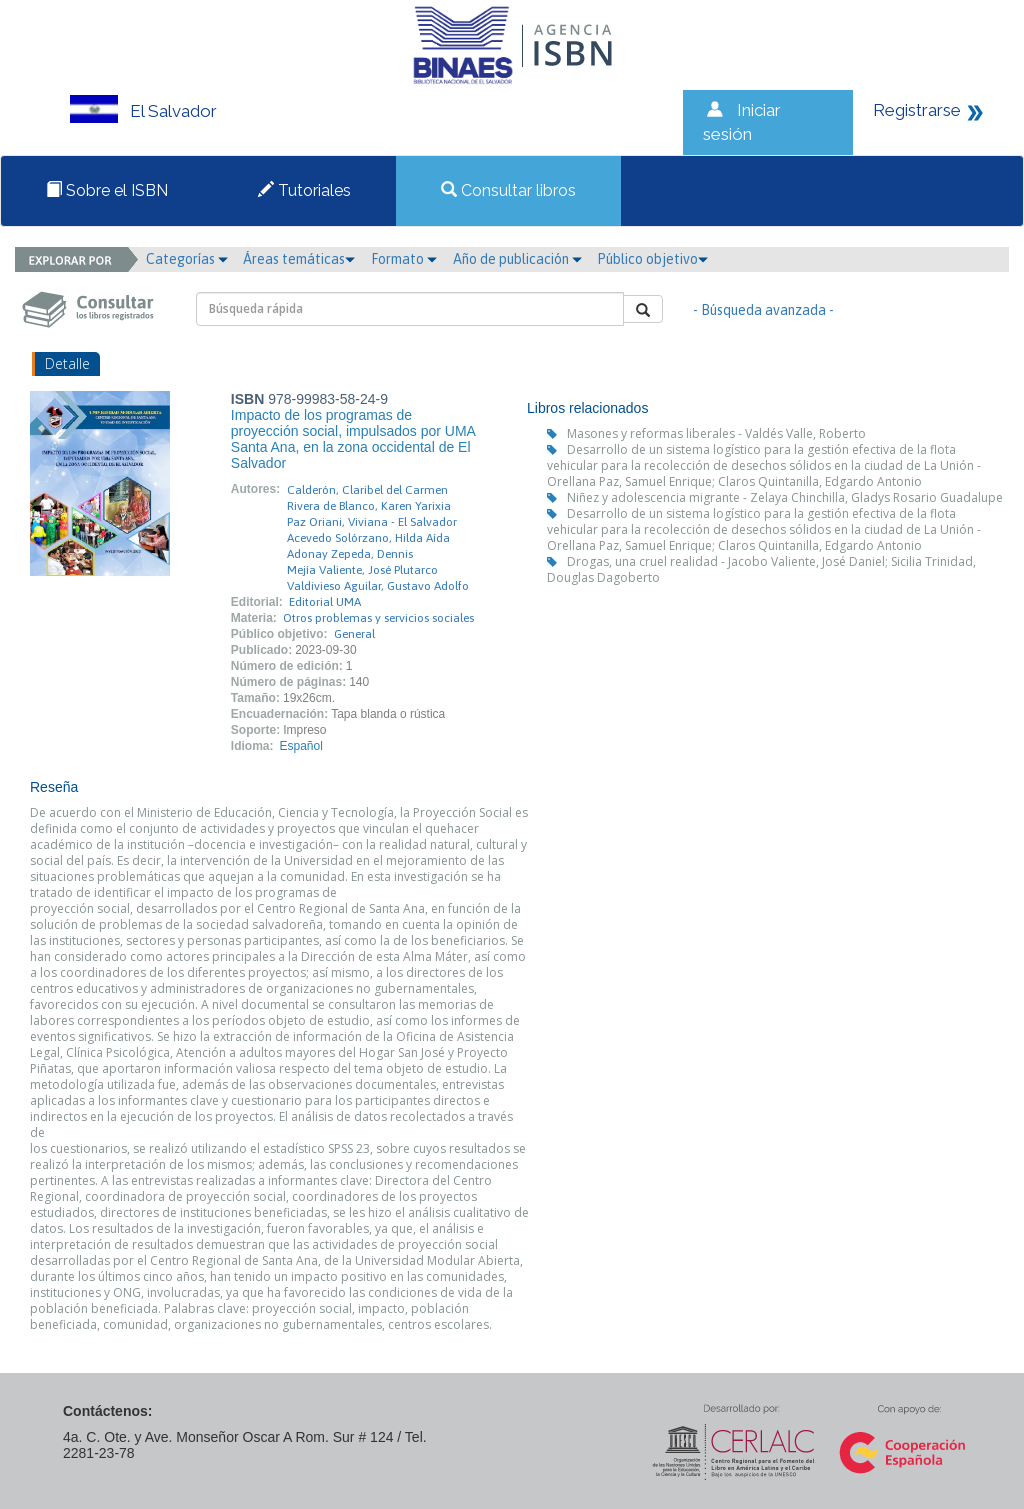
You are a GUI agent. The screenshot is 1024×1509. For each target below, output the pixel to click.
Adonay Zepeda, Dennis (350, 554)
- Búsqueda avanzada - (763, 310)
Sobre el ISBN (107, 190)
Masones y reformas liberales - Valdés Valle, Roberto (716, 433)
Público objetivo (652, 259)
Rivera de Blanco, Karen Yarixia (369, 506)
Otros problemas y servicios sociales (378, 618)
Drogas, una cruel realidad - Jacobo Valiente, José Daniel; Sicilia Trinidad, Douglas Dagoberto (761, 569)
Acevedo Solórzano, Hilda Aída (368, 538)
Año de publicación (517, 259)
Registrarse (917, 110)
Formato (404, 259)
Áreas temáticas (299, 259)
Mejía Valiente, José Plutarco (362, 570)
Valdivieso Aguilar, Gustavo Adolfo (378, 586)
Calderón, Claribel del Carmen (367, 490)
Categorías (187, 259)
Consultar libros (508, 190)
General (354, 634)
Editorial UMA (325, 602)
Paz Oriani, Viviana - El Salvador (372, 522)
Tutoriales (304, 190)
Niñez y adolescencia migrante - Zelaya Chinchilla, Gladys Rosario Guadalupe (785, 497)
